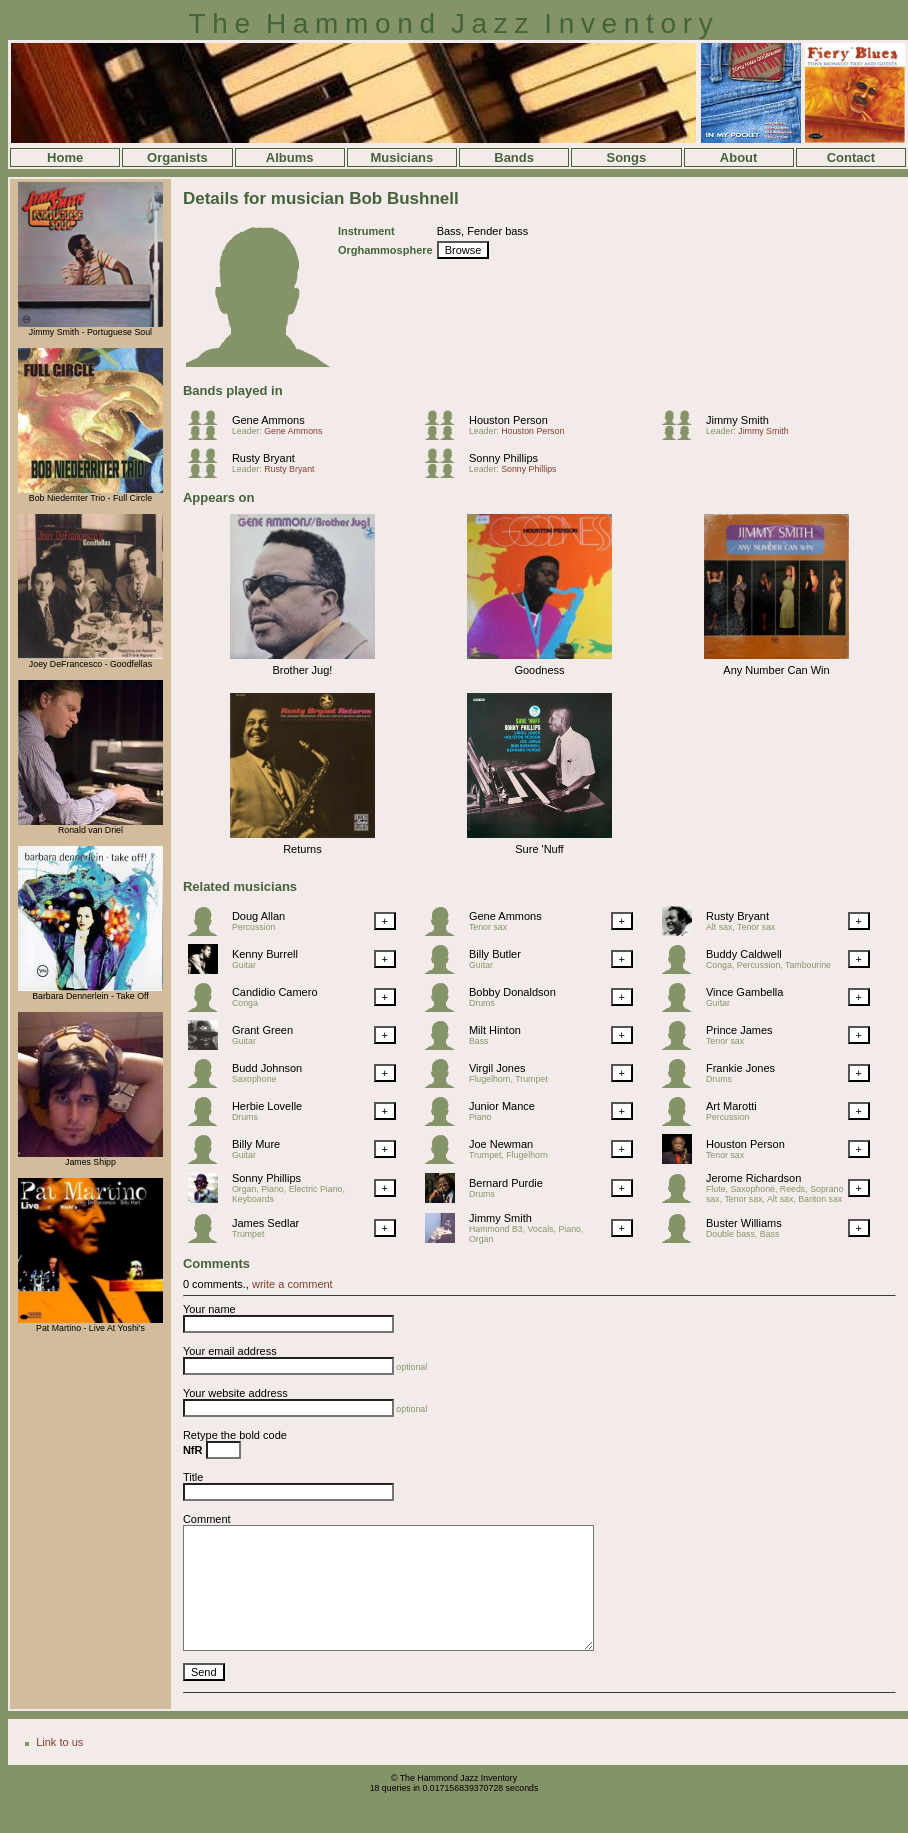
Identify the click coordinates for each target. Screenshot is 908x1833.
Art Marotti (731, 1106)
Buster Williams (744, 1223)
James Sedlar (265, 1223)
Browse (463, 250)
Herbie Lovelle (267, 1106)
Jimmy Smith (737, 420)
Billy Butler (495, 954)
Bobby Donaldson (512, 992)
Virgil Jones (497, 1068)
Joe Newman (501, 1144)
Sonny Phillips (503, 458)
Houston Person (508, 420)
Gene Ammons (268, 420)
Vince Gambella (744, 992)
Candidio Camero (275, 992)
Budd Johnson (267, 1068)
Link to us (59, 1742)
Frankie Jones (740, 1068)
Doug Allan (258, 916)
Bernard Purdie (506, 1183)
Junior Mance (502, 1106)
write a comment (292, 1284)
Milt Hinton (495, 1030)
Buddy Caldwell (744, 954)
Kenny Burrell (265, 954)
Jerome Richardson (753, 1178)
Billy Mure (256, 1144)
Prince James (739, 1030)
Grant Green (262, 1030)
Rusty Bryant (263, 458)
